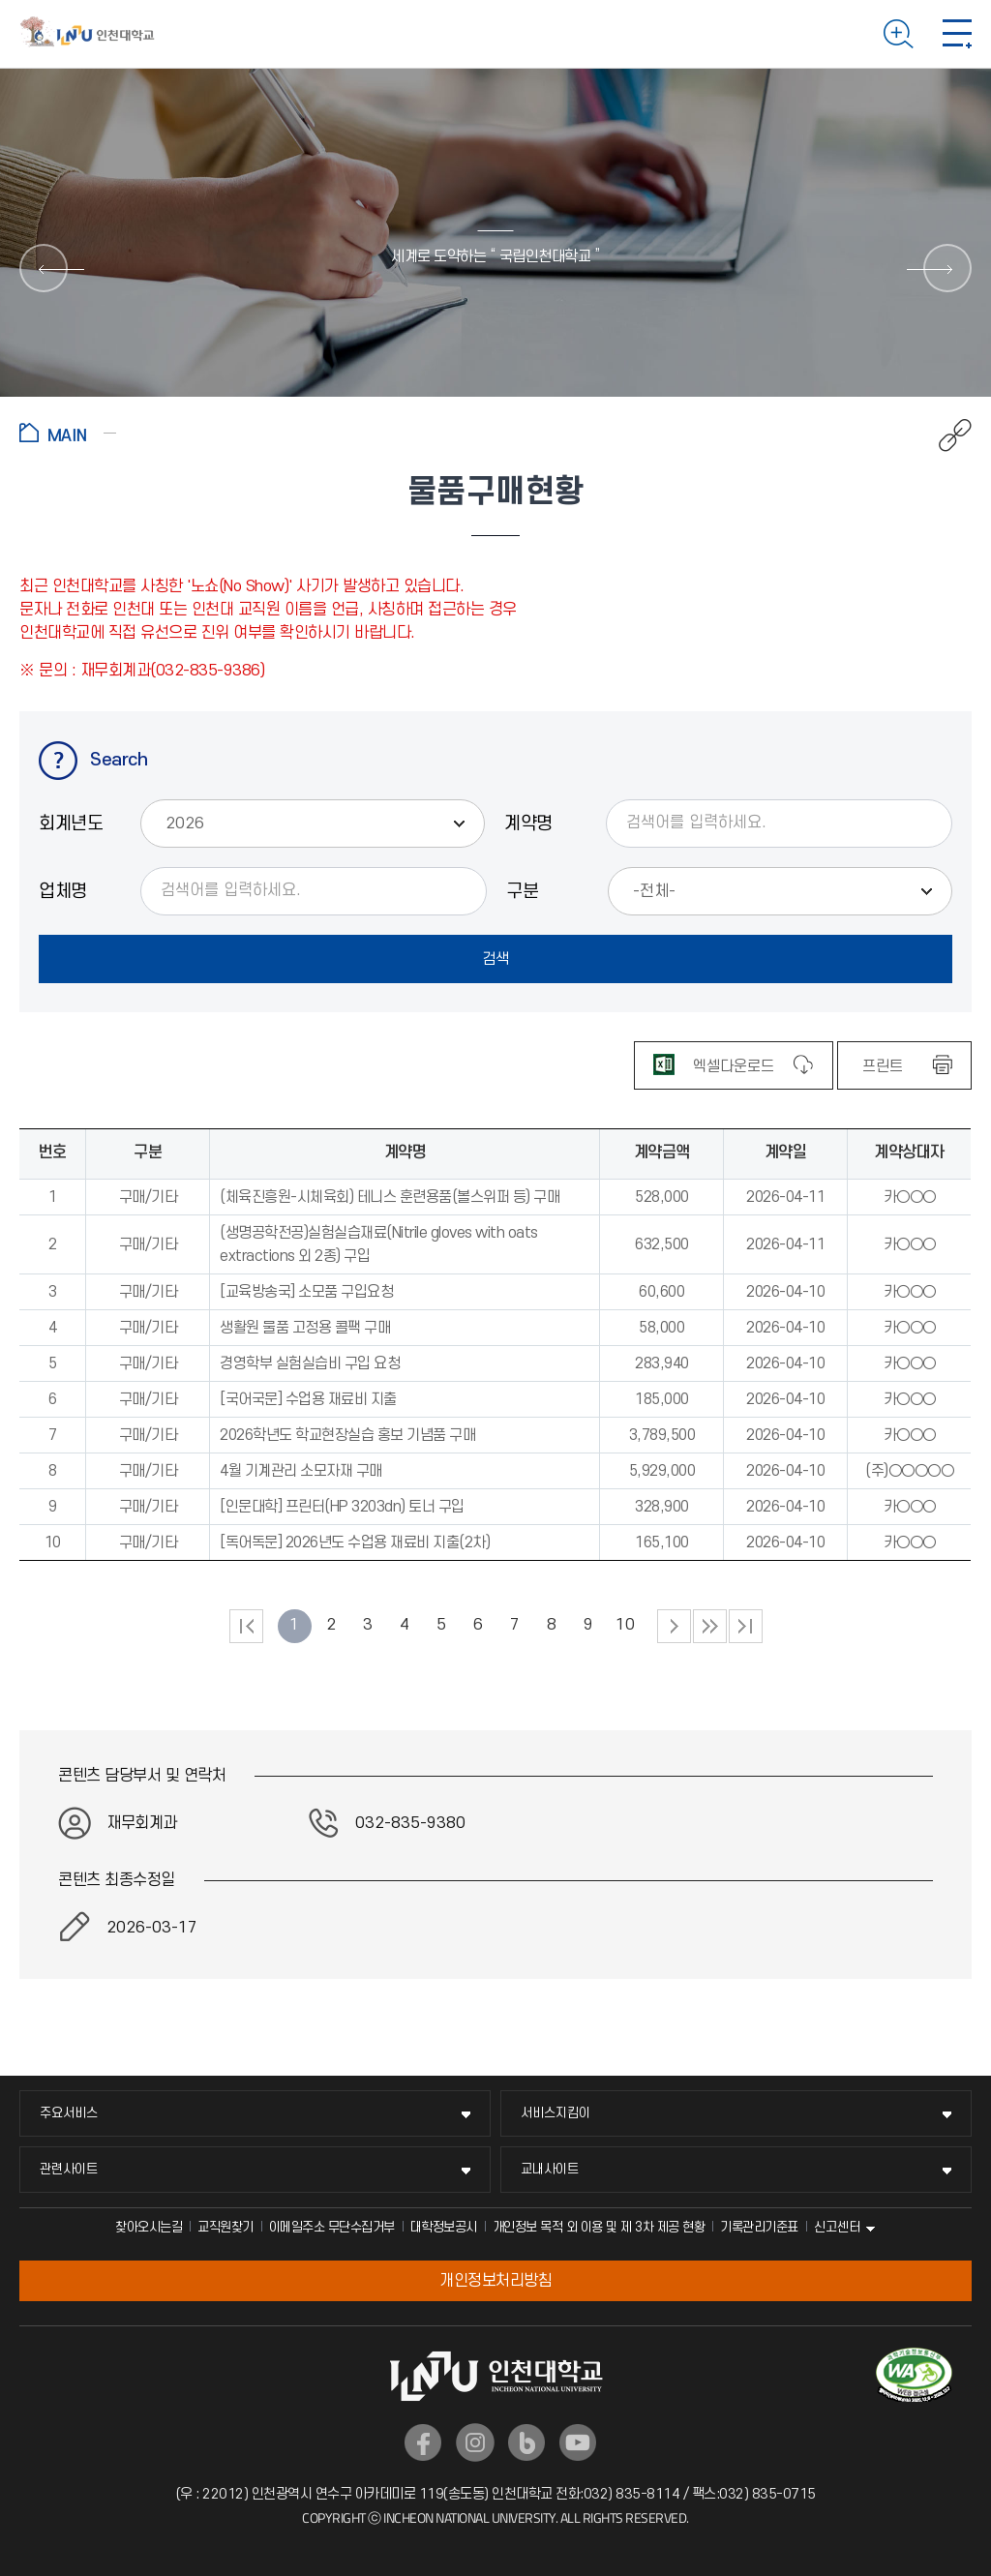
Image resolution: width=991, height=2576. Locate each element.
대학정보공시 (443, 2227)
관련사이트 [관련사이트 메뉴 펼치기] (69, 2169)
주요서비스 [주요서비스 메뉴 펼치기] (69, 2113)
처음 (246, 1626)
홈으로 (67, 432)
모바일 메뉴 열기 (957, 33)
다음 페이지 (674, 1626)
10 (625, 1624)
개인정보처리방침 (495, 2281)
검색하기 (899, 33)
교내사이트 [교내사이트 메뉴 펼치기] (550, 2169)
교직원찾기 (225, 2227)
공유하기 (945, 435)
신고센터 (837, 2227)
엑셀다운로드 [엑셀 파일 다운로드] (733, 1066)
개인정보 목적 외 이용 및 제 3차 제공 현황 (599, 2227)
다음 (710, 1626)
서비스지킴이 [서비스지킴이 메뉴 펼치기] (555, 2113)
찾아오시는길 (148, 2227)
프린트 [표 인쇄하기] (882, 1066)
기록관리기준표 (759, 2227)
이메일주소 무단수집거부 (332, 2227)
